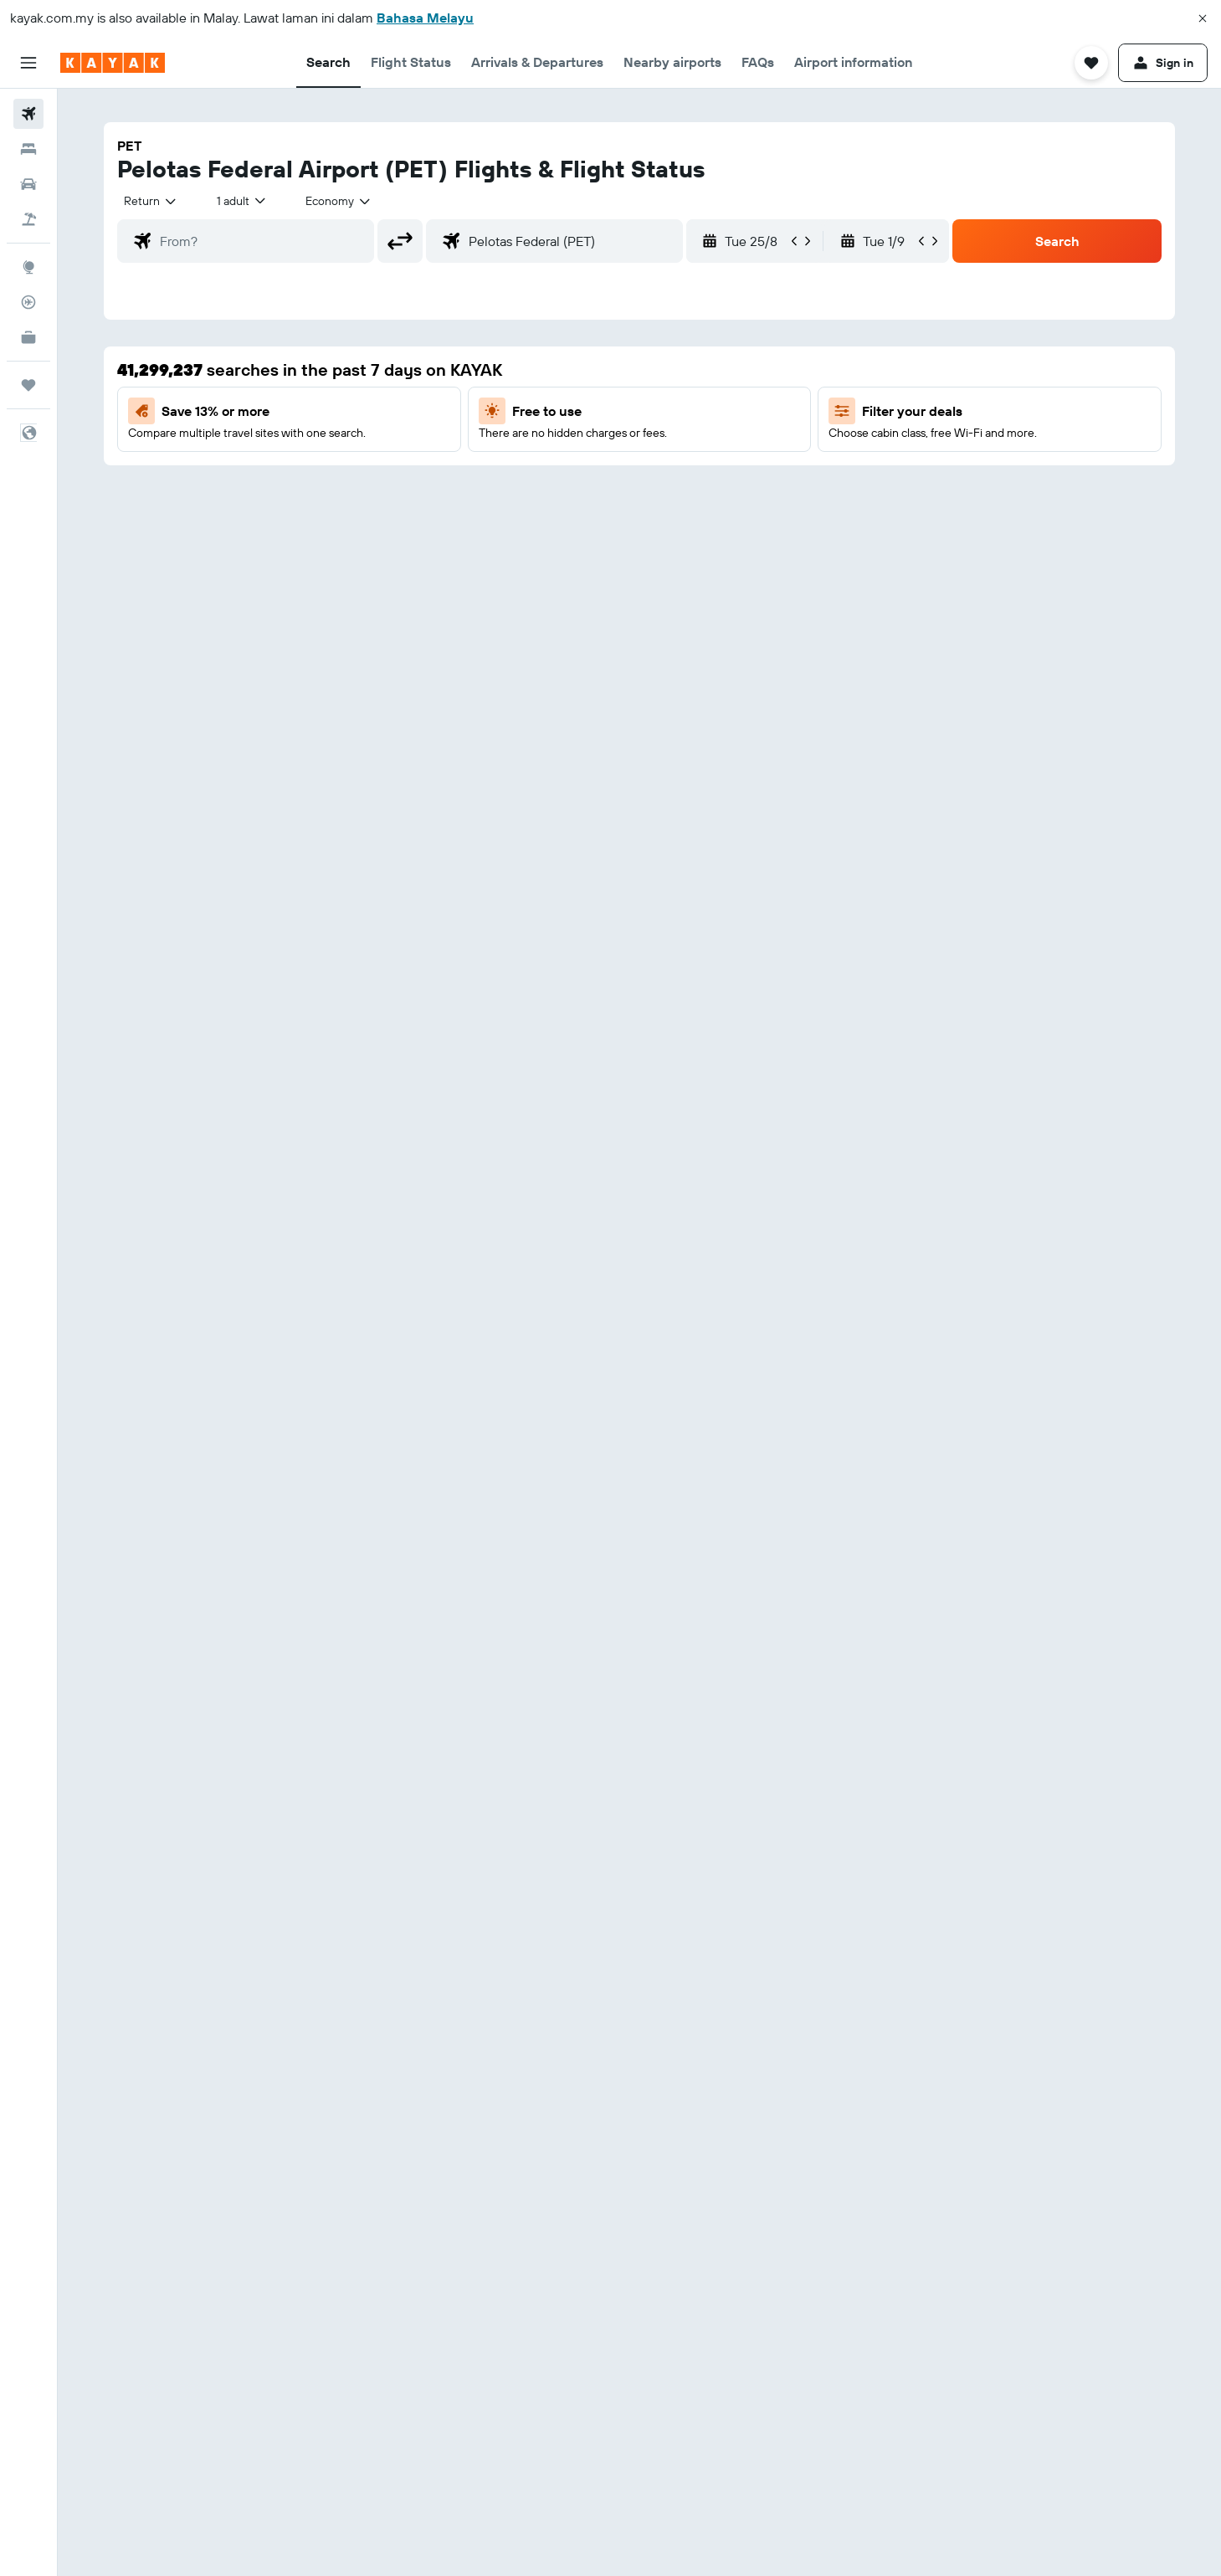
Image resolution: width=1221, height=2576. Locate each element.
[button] (1202, 18)
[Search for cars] (28, 184)
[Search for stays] (28, 149)
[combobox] (151, 200)
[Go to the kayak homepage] (112, 63)
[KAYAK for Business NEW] (28, 337)
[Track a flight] (28, 302)
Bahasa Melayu (425, 17)
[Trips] (28, 385)
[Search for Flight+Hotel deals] (28, 219)
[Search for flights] (28, 114)
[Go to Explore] (28, 267)
